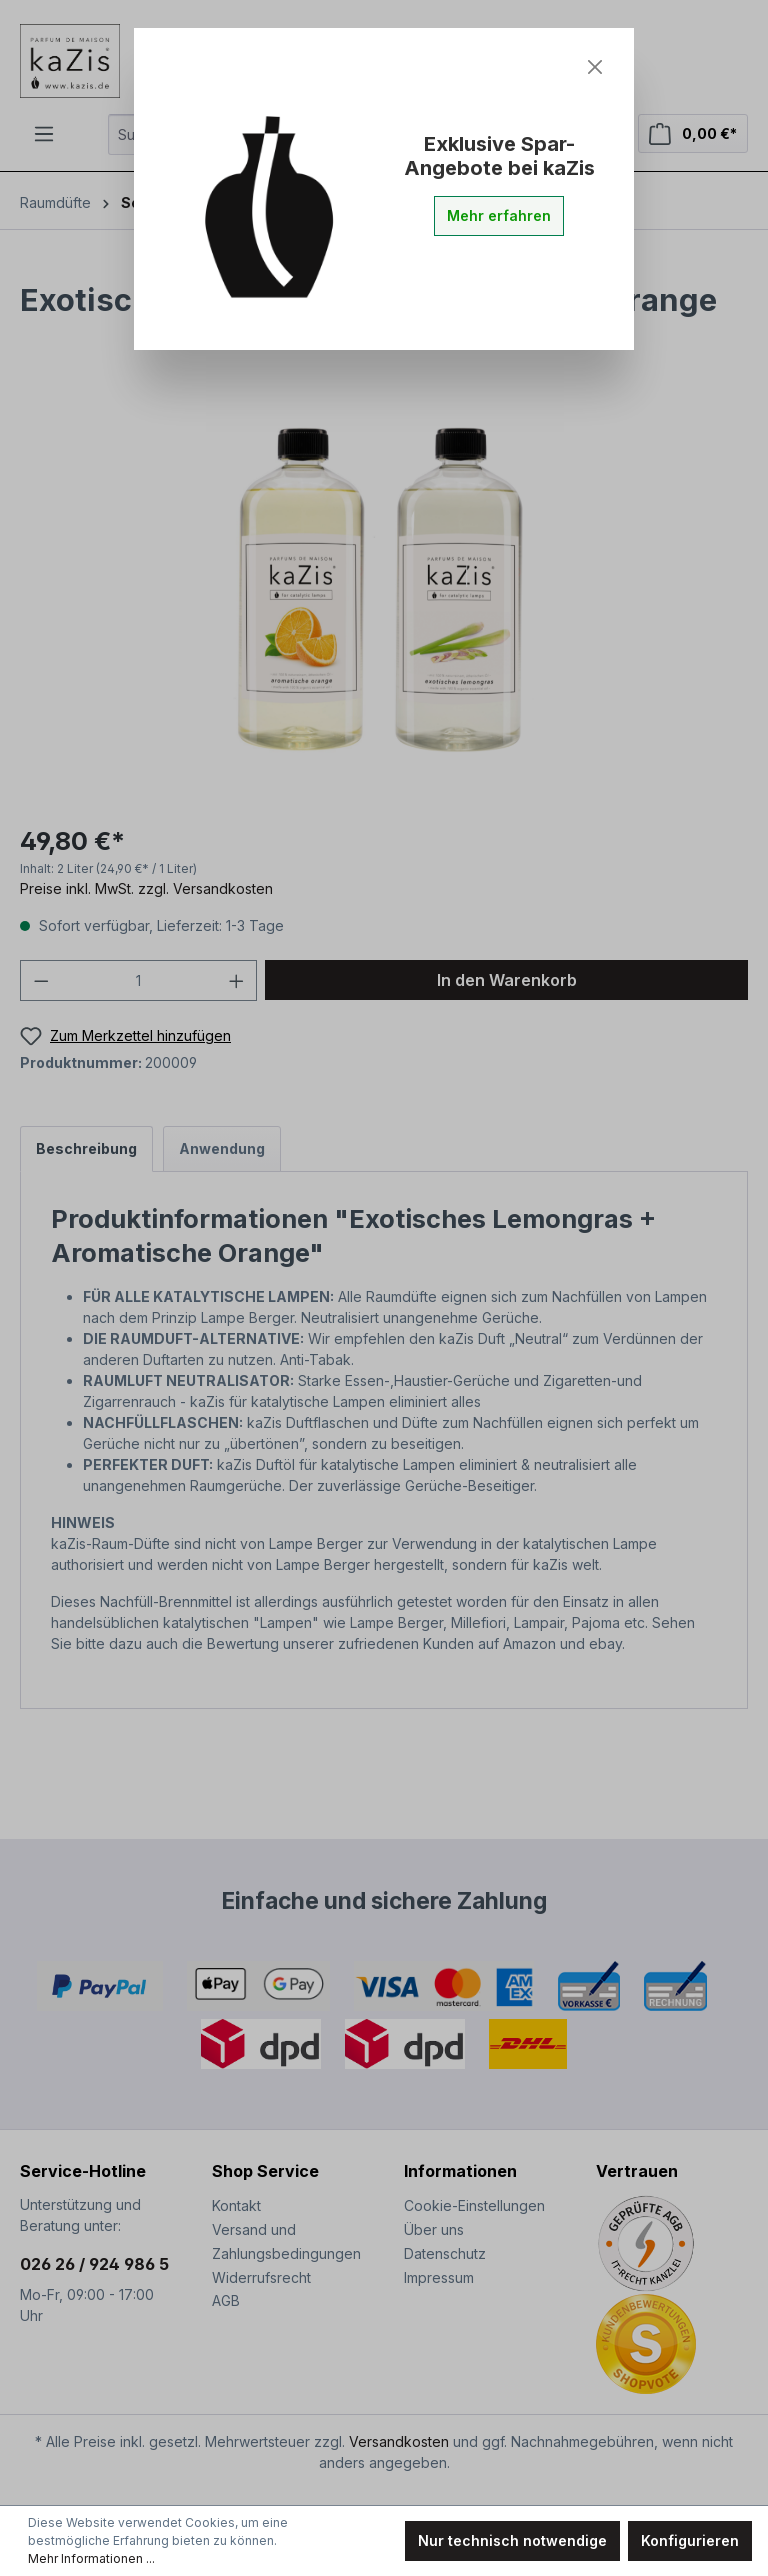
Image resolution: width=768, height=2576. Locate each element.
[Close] (595, 67)
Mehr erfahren (499, 215)
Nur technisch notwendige (512, 2540)
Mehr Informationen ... (91, 2558)
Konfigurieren (690, 2540)
